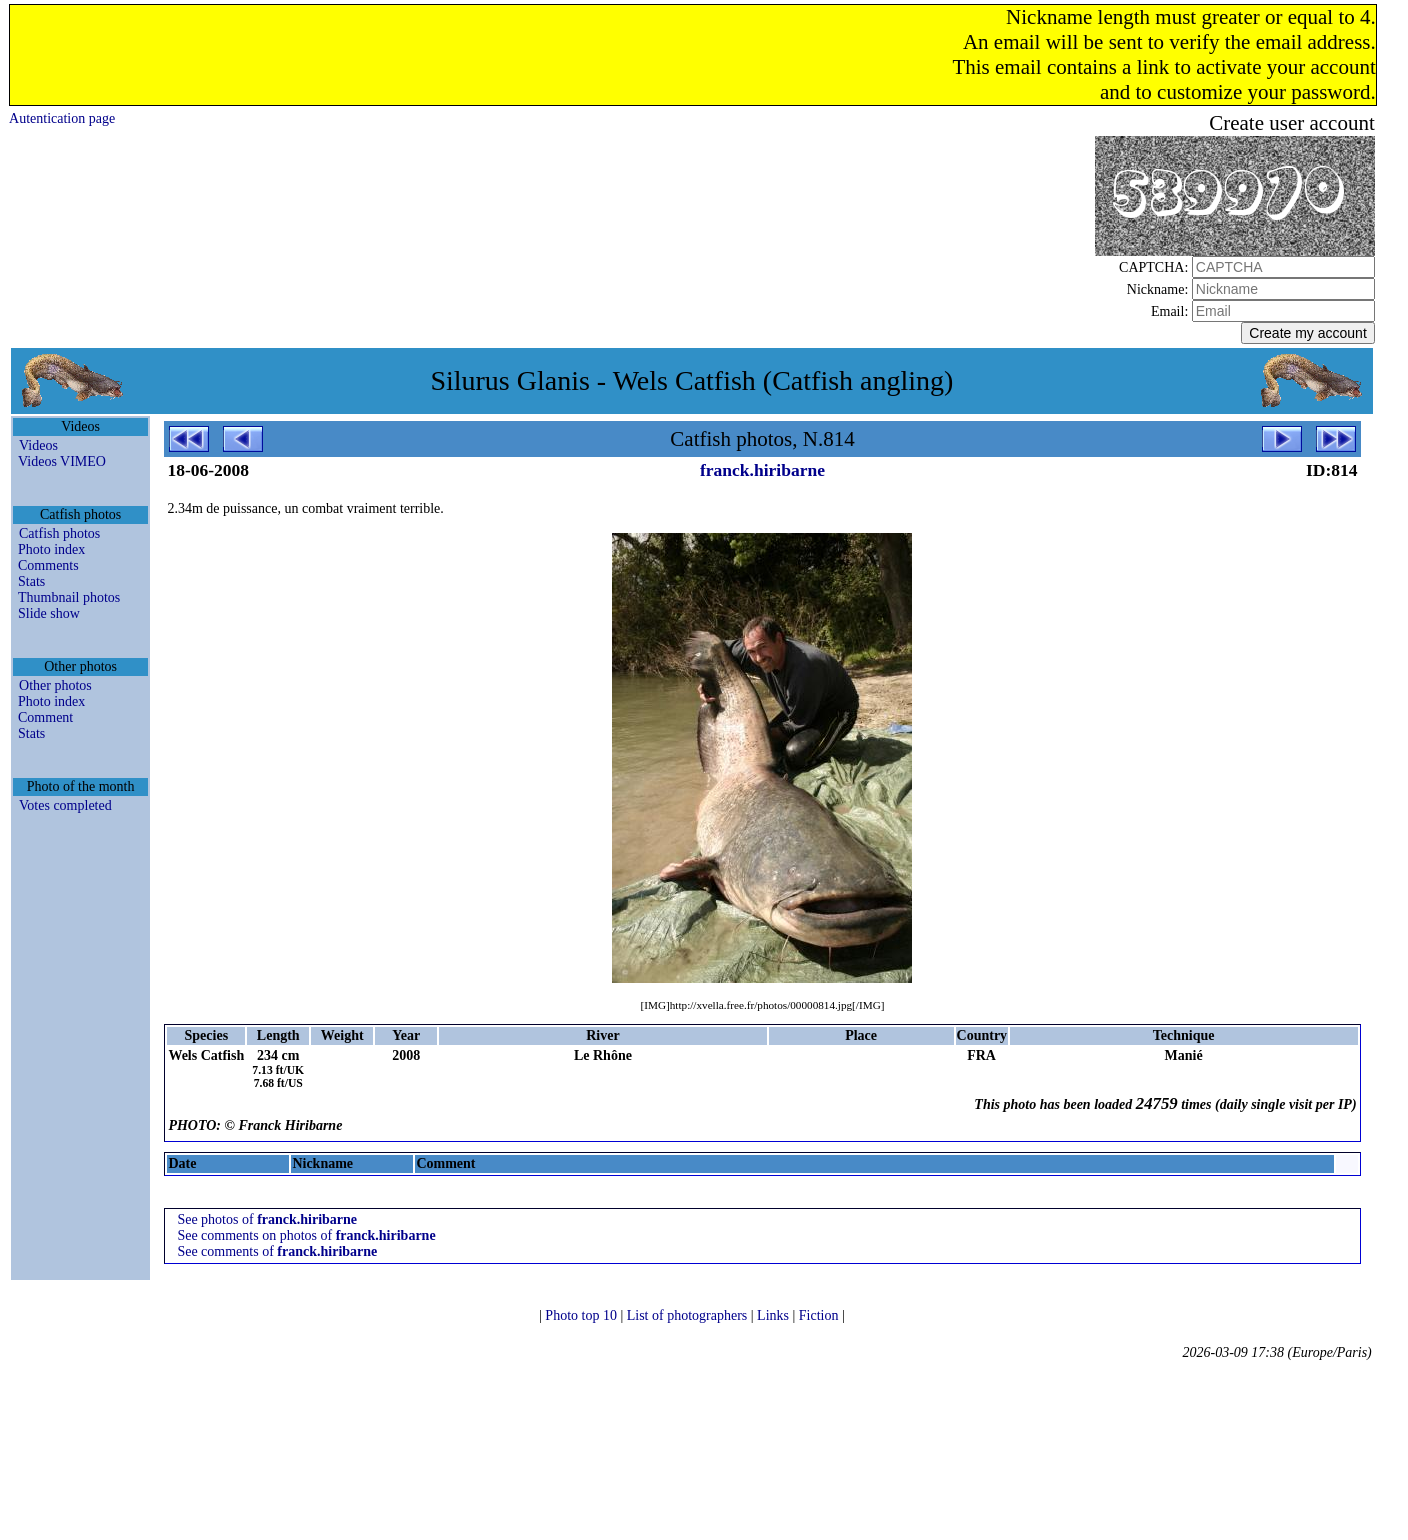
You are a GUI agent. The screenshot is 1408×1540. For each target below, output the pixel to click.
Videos (38, 445)
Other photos (55, 685)
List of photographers (689, 1315)
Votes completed (65, 805)
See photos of (267, 1219)
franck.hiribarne (762, 470)
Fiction (820, 1315)
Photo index (51, 549)
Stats (31, 581)
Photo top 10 (582, 1315)
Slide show (49, 613)
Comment (45, 717)
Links (774, 1315)
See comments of (277, 1251)
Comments (48, 565)
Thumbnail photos (69, 597)
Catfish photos (59, 533)
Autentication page (62, 118)
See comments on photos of (306, 1235)
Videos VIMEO (62, 461)
